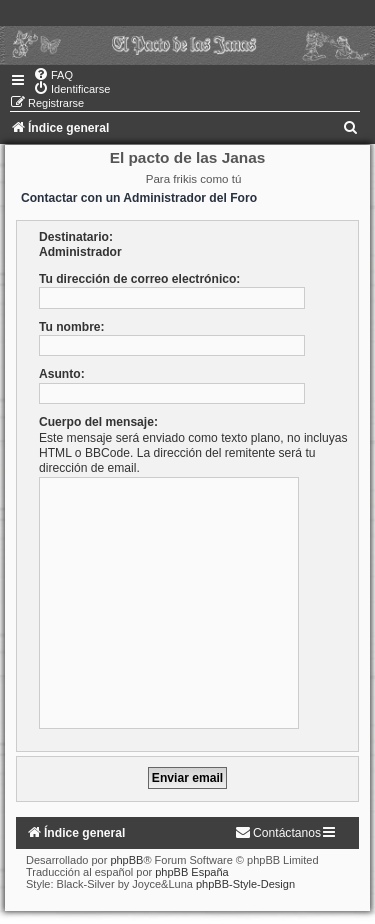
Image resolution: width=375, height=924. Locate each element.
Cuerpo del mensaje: (98, 422)
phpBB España (191, 872)
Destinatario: (76, 237)
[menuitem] (53, 75)
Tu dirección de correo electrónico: (139, 279)
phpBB (126, 860)
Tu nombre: (72, 327)
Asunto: (62, 374)
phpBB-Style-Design (245, 884)
